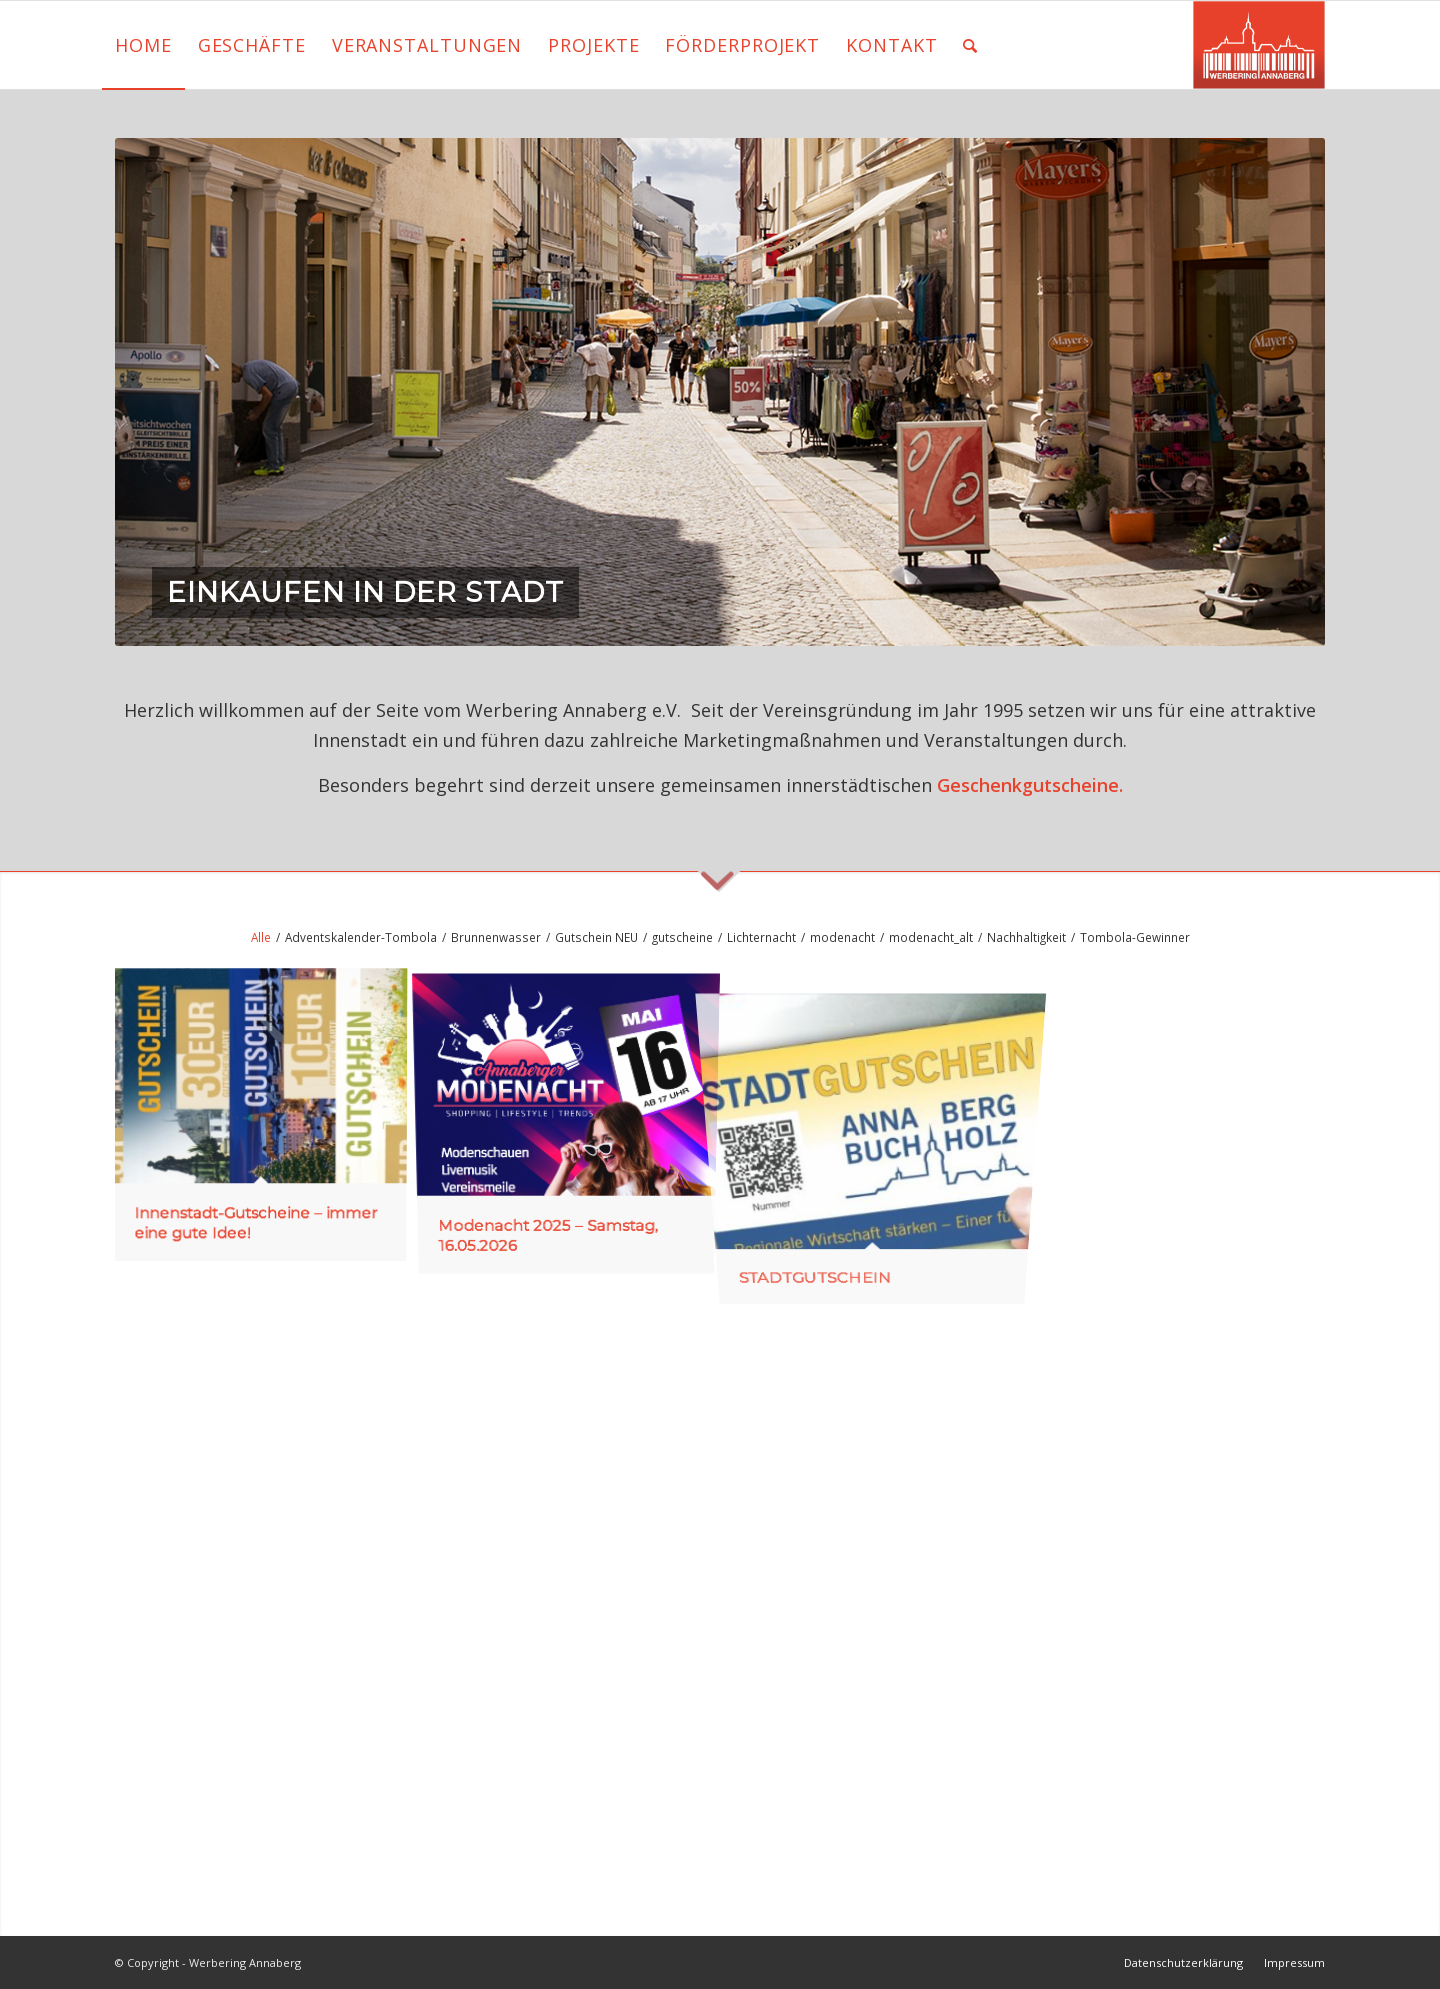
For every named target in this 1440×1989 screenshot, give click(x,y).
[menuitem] (143, 45)
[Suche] (970, 45)
